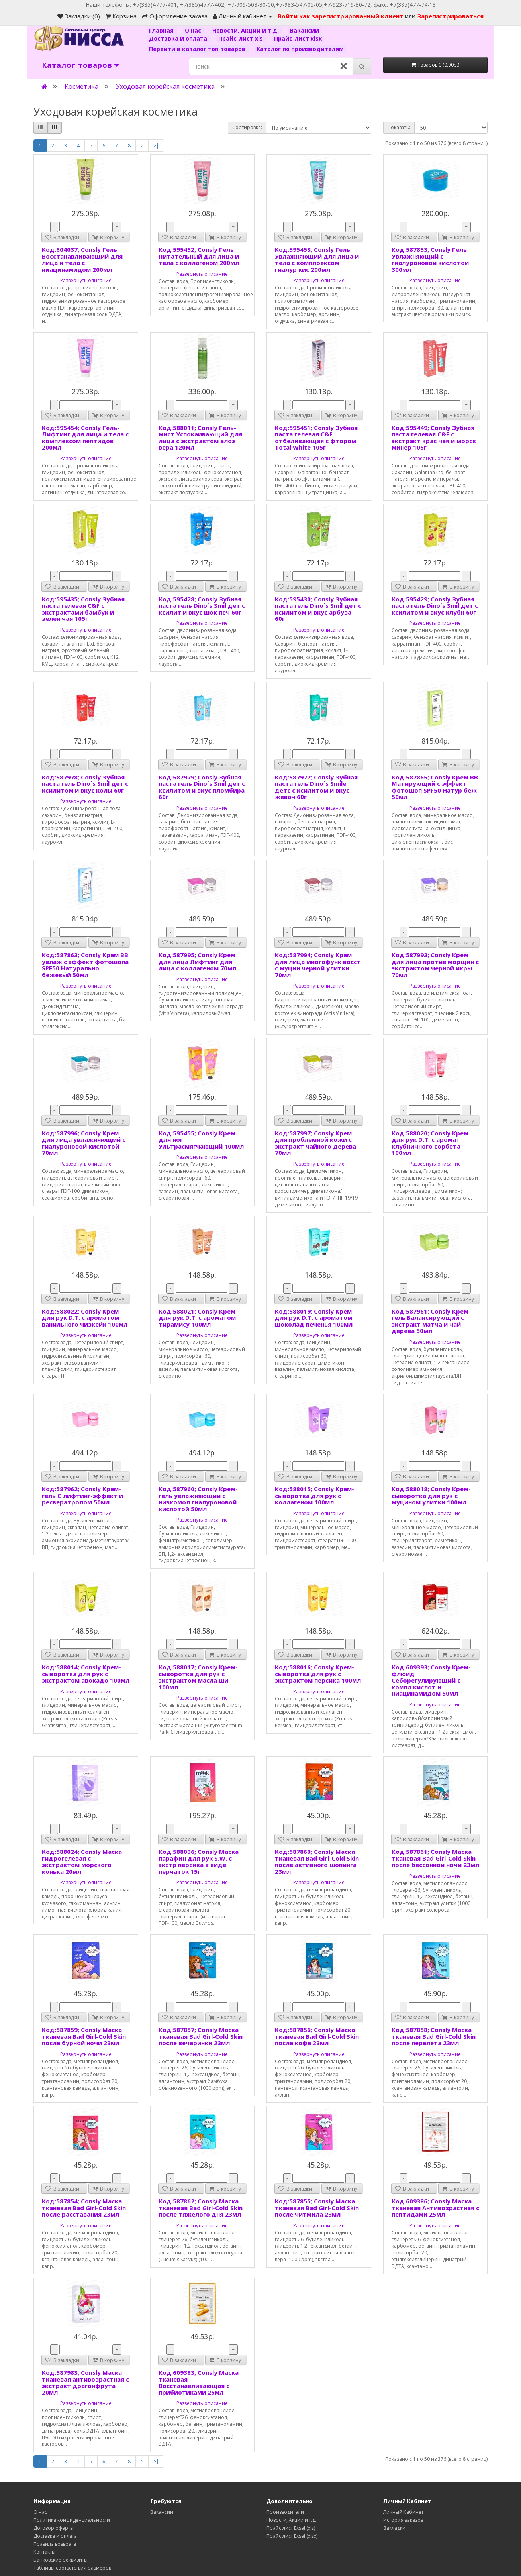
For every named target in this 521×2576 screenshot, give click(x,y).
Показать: (399, 127)
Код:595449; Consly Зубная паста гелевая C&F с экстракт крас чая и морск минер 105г (434, 438)
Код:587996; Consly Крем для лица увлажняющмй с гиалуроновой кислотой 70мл (83, 1143)
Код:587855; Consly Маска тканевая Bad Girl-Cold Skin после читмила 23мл (317, 2207)
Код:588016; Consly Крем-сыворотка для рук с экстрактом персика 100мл (318, 1673)
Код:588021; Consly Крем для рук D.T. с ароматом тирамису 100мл (197, 1317)
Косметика (81, 86)
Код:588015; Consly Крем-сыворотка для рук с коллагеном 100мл (314, 1495)
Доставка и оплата (179, 38)
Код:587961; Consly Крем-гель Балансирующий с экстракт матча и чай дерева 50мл (431, 1321)
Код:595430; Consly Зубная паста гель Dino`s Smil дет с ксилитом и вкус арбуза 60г (318, 609)
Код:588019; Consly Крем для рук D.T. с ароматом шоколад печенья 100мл (314, 1317)
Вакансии (304, 30)
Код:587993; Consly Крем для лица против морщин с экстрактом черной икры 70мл (435, 965)
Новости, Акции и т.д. (246, 30)
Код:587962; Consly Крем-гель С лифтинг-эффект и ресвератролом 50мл (82, 1495)
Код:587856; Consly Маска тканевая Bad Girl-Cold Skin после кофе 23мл (317, 2036)
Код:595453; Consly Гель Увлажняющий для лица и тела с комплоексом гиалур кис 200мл (317, 259)
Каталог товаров (77, 65)
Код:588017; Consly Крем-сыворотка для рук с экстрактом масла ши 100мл (198, 1677)
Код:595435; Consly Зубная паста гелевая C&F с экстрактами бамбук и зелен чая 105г (83, 609)
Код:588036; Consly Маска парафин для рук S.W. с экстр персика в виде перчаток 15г (199, 1861)
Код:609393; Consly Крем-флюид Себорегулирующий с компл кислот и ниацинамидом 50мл (431, 1680)
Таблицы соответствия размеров (72, 2567)
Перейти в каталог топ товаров (198, 49)
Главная (162, 30)
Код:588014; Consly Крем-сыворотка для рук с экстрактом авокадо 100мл (85, 1673)
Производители (285, 2512)
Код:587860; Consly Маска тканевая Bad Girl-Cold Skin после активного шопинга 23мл (317, 1861)
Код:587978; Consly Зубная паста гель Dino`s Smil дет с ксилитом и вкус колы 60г (85, 783)
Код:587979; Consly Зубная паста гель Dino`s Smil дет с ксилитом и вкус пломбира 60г (202, 787)
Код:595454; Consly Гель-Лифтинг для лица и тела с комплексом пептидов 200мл (85, 438)
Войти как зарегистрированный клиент (341, 16)
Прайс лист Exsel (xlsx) (291, 2536)
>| (156, 145)
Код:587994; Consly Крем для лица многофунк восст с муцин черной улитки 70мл (318, 965)
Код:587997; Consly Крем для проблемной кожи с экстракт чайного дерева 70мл (315, 1143)
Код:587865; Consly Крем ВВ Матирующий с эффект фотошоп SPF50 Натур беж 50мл (435, 787)
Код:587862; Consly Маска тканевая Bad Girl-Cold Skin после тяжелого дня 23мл (201, 2207)
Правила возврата (54, 2544)
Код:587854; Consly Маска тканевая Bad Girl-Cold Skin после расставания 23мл (84, 2207)
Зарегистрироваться (450, 16)
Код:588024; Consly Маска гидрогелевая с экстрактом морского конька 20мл (82, 1861)
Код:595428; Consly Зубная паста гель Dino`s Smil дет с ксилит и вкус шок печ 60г (202, 605)
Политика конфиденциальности (71, 2520)
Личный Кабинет (403, 2512)
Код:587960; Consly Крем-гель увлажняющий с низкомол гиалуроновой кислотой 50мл (198, 1499)
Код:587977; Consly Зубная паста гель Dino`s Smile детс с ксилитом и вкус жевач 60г (316, 787)
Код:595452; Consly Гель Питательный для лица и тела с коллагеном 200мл (199, 256)
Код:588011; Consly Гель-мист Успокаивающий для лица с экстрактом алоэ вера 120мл (200, 438)
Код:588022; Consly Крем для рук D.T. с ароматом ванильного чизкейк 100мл (84, 1317)
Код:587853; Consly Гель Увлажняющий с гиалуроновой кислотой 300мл (430, 259)
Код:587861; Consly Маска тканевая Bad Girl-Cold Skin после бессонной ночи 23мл (435, 1858)
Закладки (394, 2528)
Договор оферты (53, 2528)
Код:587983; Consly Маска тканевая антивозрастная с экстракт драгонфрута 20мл (85, 2382)
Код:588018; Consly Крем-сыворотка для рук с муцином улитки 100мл (431, 1495)
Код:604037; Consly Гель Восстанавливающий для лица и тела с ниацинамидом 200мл (82, 259)
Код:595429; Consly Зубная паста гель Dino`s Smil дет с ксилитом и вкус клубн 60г (435, 605)
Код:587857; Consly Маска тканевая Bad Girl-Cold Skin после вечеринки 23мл (201, 2036)
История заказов (403, 2520)
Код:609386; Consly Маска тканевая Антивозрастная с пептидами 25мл (435, 2207)
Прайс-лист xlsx (298, 38)
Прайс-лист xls (241, 38)
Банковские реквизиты (60, 2559)
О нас (194, 30)
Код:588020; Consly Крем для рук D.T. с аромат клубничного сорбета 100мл (430, 1143)
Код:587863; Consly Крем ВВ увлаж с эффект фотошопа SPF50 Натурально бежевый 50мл (85, 965)
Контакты (44, 2552)
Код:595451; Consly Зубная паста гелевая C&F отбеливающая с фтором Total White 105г (316, 438)
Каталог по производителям (300, 49)
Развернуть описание (86, 280)
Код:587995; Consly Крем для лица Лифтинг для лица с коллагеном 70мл (197, 961)
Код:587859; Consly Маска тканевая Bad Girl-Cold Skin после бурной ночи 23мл (84, 2036)
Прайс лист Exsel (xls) (290, 2528)
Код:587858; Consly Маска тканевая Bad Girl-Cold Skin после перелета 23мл (434, 2036)
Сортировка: (247, 127)
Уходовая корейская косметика (165, 86)
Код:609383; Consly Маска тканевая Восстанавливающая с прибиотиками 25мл (199, 2382)
